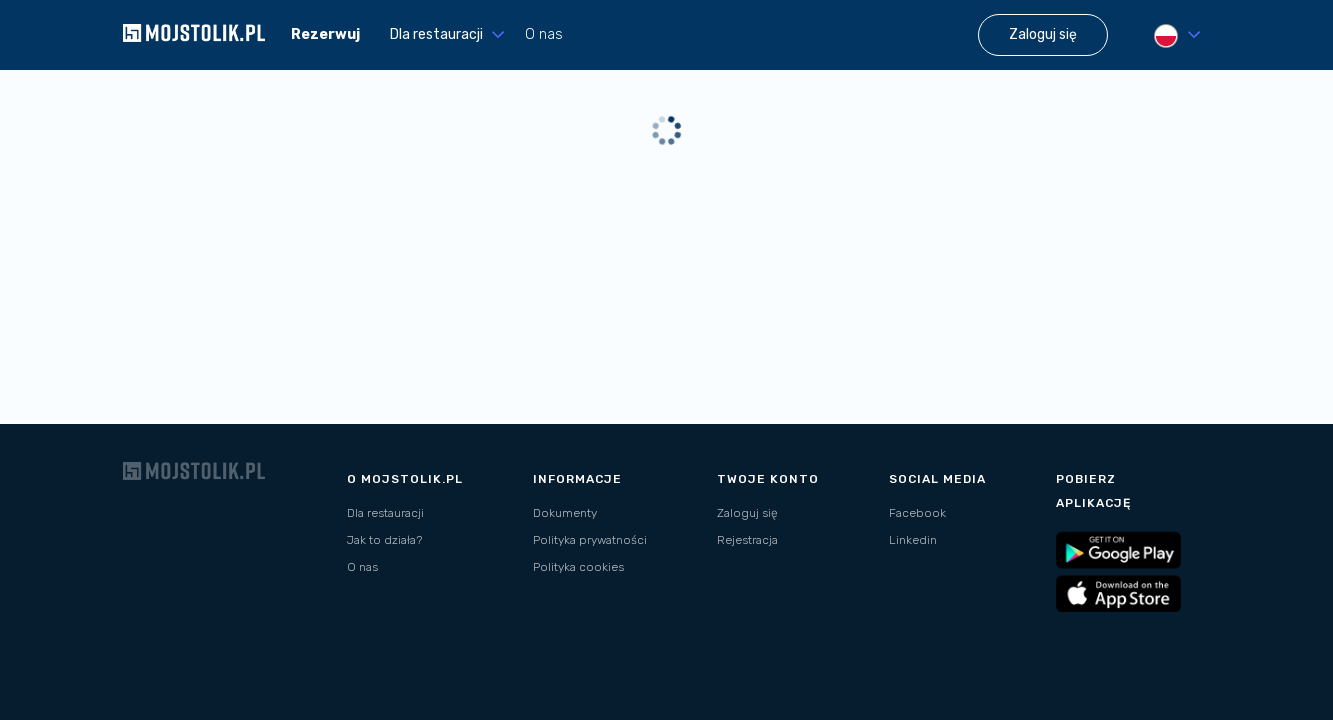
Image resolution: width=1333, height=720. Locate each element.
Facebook (917, 513)
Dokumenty (565, 513)
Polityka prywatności (590, 540)
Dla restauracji (385, 513)
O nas (544, 35)
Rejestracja (747, 540)
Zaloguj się (747, 513)
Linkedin (913, 540)
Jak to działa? (384, 540)
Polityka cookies (578, 567)
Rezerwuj (325, 35)
